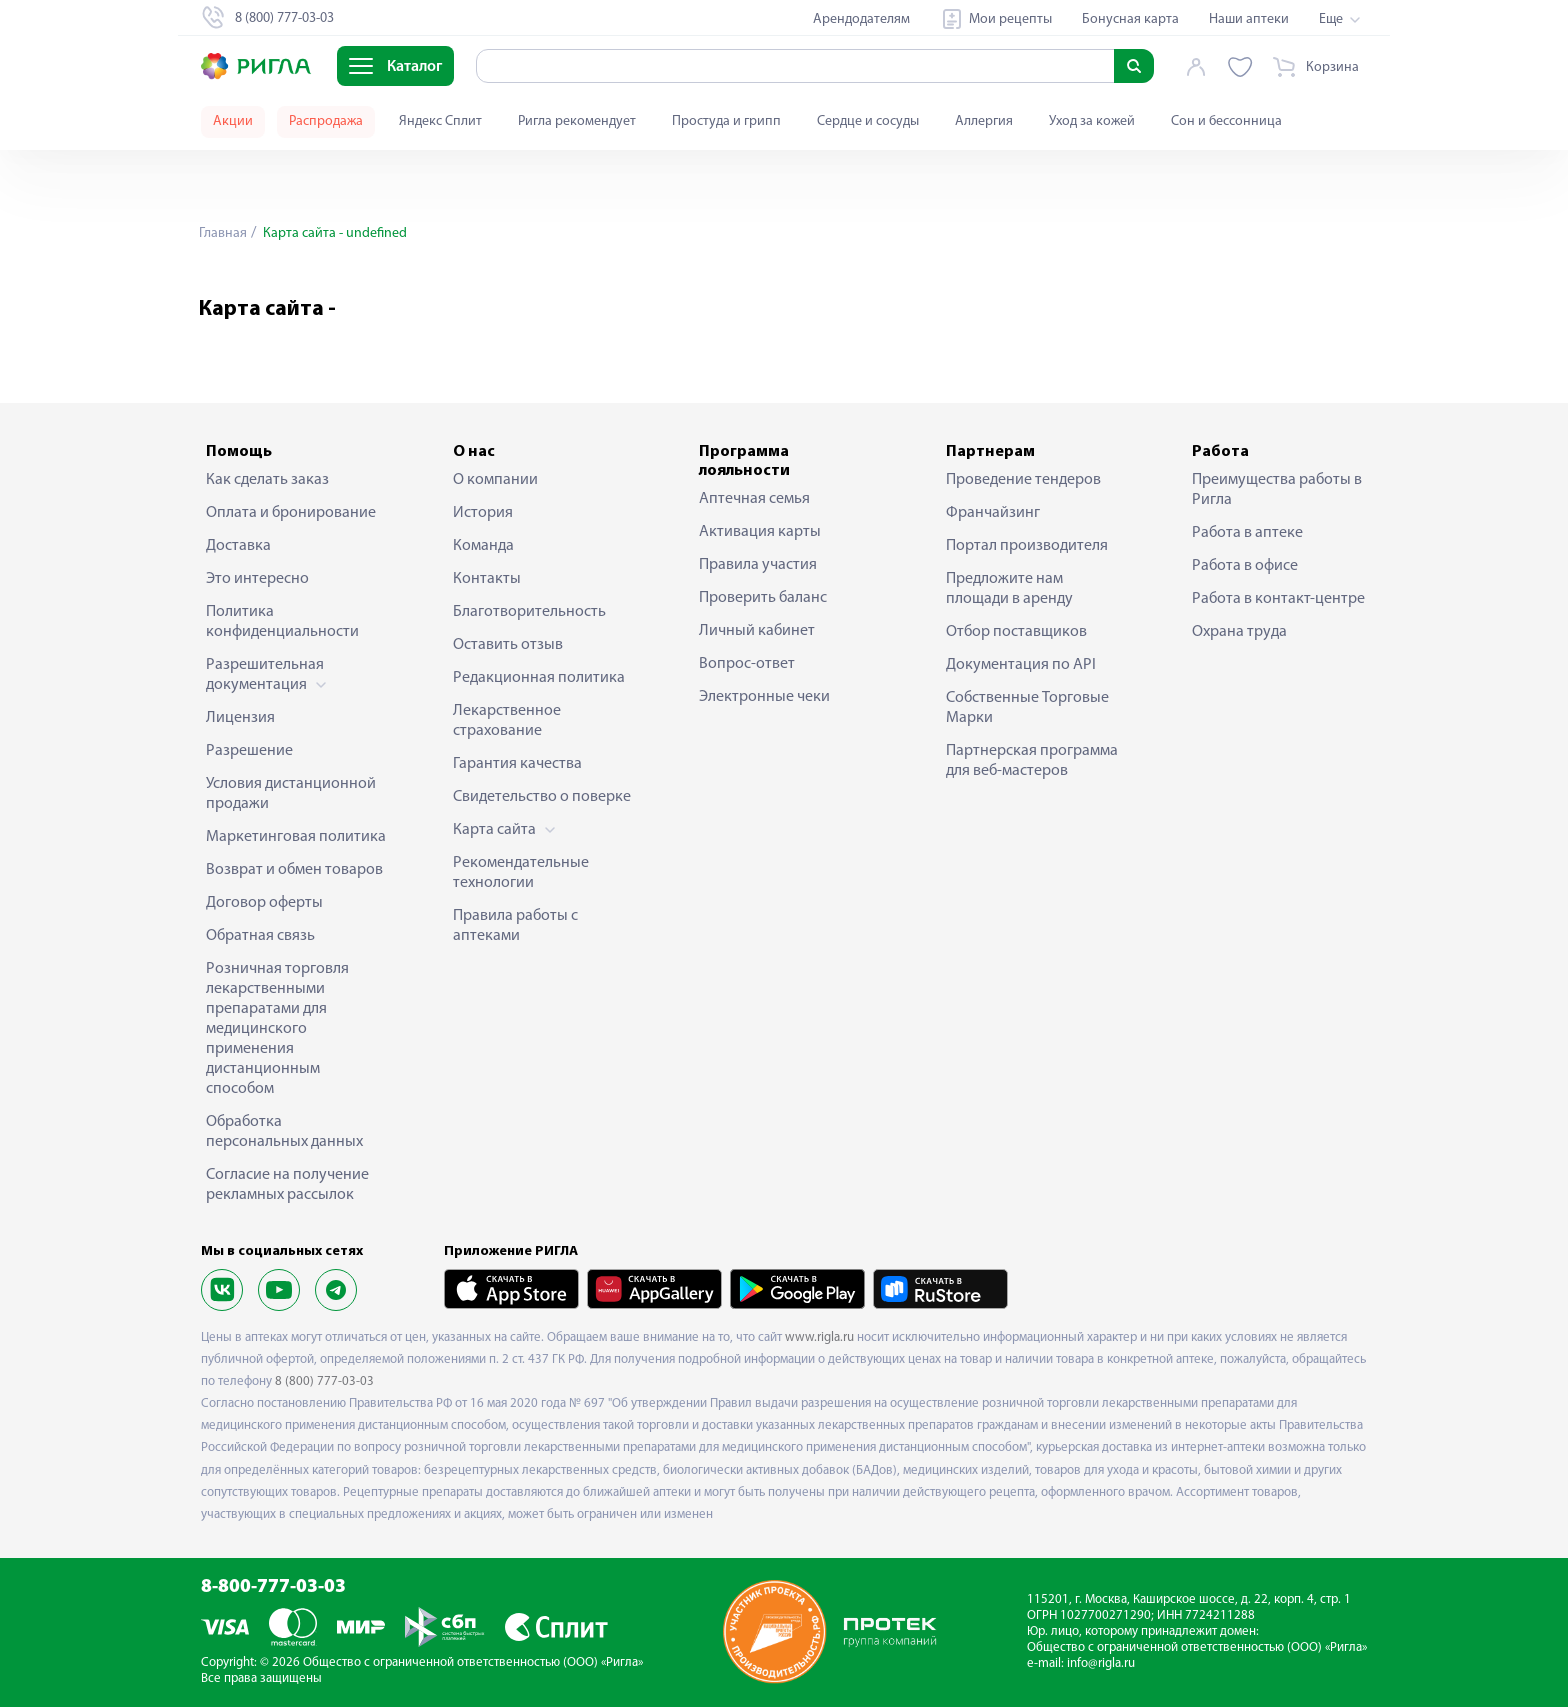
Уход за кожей (1092, 121)
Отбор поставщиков (1016, 632)
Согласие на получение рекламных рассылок (287, 1185)
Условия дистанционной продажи (291, 794)
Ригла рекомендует (577, 121)
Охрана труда (1239, 632)
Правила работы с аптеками (515, 926)
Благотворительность (529, 612)
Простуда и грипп (726, 121)
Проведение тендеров (1023, 480)
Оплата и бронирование (291, 513)
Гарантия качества (517, 764)
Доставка (238, 546)
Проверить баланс (763, 598)
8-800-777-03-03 (273, 1587)
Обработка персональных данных (284, 1132)
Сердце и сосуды (868, 121)
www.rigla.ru (819, 1337)
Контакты (487, 579)
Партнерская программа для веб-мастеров (1032, 761)
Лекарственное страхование (507, 721)
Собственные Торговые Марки (1027, 708)
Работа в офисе (1245, 566)
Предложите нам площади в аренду (1009, 589)
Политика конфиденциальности (282, 622)
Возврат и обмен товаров (294, 870)
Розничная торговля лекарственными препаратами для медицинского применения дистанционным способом (277, 1029)
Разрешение (249, 751)
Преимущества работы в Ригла (1277, 490)
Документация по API (1021, 665)
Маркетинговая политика (296, 837)
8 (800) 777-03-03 (324, 1381)
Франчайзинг (993, 513)
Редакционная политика (539, 678)
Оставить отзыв (508, 645)
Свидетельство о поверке (542, 797)
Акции (233, 121)
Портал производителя (1027, 546)
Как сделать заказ (267, 480)
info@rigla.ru (1101, 1663)
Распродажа (326, 121)
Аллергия (984, 121)
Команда (483, 546)
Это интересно (257, 579)
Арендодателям (861, 19)
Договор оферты (264, 903)
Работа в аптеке (1247, 533)
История (483, 513)
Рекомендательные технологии (521, 873)
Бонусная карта (1130, 19)
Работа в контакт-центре (1278, 599)
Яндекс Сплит (440, 121)
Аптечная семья (754, 499)
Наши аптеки (1249, 19)
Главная (223, 233)
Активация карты (760, 532)
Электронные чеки (764, 697)
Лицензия (240, 718)
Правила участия (758, 565)
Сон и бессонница (1226, 121)
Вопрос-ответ (747, 664)
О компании (495, 480)
